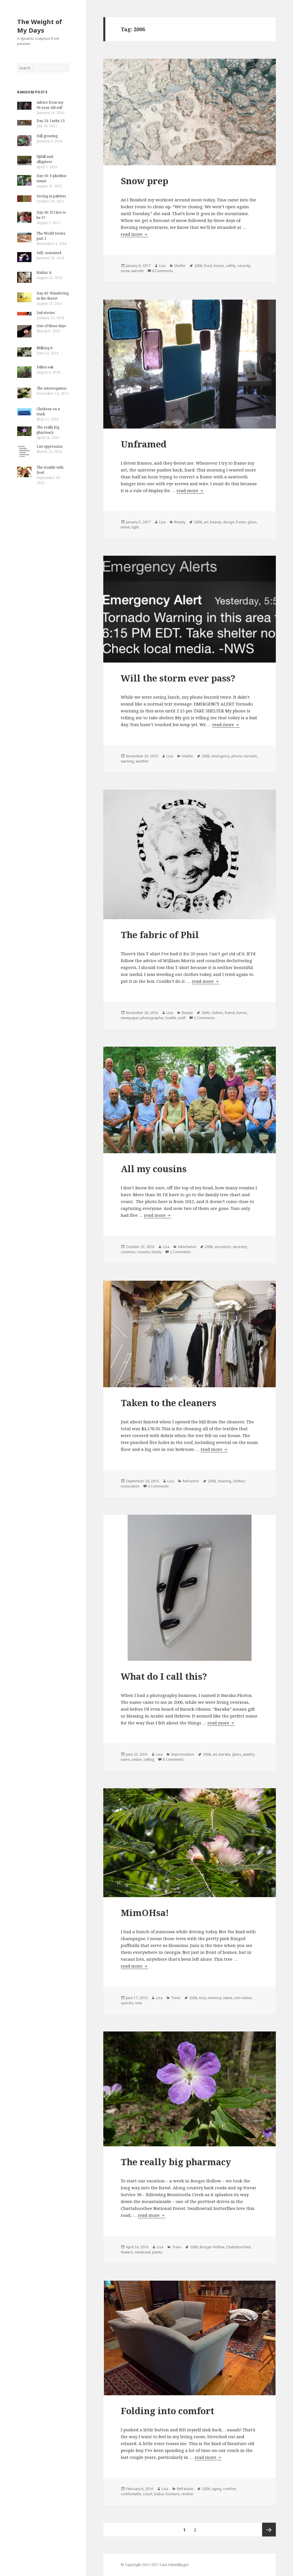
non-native (243, 1997)
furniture (173, 2493)
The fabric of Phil (160, 935)
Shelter (180, 265)
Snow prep (144, 181)
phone (236, 756)
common (128, 1251)
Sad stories (46, 312)
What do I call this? (164, 1676)
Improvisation (182, 1754)
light (135, 527)
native (228, 1997)
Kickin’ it (44, 272)
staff (181, 1017)
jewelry (248, 1754)
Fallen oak (45, 367)
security (243, 265)
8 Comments (162, 270)
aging (216, 2488)
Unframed (144, 444)
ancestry (240, 1246)
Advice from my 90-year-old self (50, 105)
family (156, 1251)
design (228, 522)
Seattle (170, 1017)
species (127, 2003)
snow (125, 270)
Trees (176, 1997)
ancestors (223, 1246)
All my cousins (154, 1169)
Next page (269, 2529)
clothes (217, 1012)
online (137, 1759)
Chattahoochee (238, 2247)
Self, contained (49, 252)
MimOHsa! (145, 1913)
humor (241, 1012)
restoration (130, 1486)
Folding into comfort (167, 2411)
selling (148, 1759)
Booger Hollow (212, 2247)
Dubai (159, 2493)
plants (157, 2252)
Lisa (162, 265)
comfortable (131, 2493)
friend (230, 1012)
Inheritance (187, 1246)
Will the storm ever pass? (178, 678)
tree (138, 2003)
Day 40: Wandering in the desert (53, 296)
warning (127, 761)
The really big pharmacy (48, 430)
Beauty (179, 522)
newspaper (130, 1017)
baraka (224, 1754)
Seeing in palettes (51, 196)
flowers (127, 2252)
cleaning (224, 1481)
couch (148, 2493)
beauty (215, 522)
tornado (250, 756)
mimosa (214, 1997)
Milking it (45, 347)
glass (252, 522)
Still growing (47, 135)
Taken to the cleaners (168, 1403)
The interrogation (51, 388)
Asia (202, 1997)
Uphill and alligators (45, 159)
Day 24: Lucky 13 (51, 120)
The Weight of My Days (39, 25)
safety (231, 265)
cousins (143, 1251)
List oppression (49, 446)
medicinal (143, 2252)
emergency (220, 756)
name (125, 1759)
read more (134, 234)
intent (125, 527)
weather (142, 761)
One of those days (51, 325)
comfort (229, 2488)
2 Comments (204, 1017)
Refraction (191, 1481)
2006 (198, 265)
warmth (137, 270)
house (219, 265)
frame (241, 522)
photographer (151, 1017)
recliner (187, 2493)
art (206, 522)
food (208, 265)
